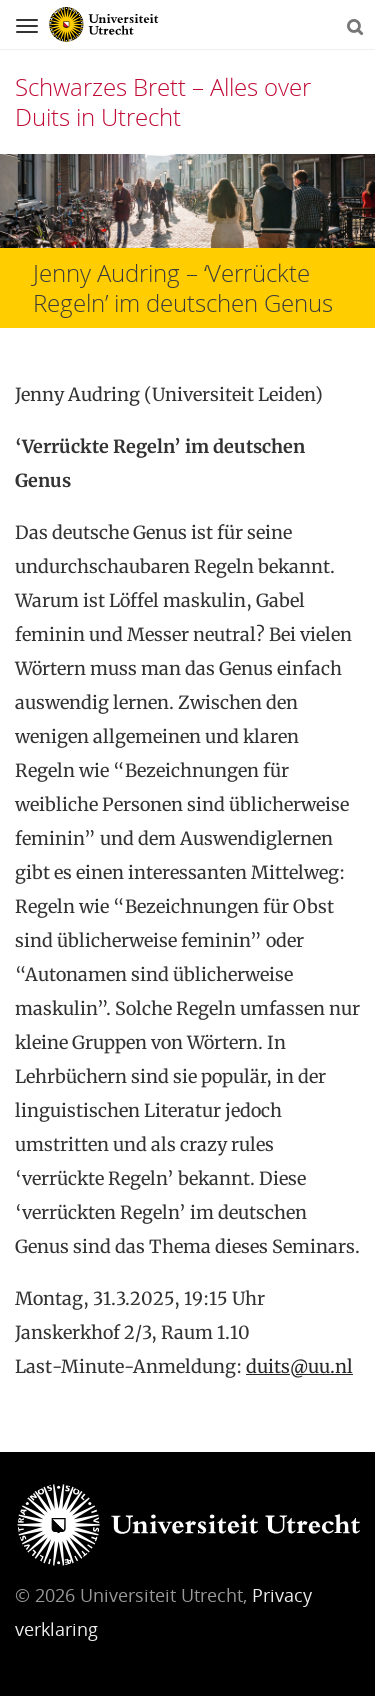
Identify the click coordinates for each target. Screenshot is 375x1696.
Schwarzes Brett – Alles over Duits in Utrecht (163, 101)
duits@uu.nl (299, 1366)
